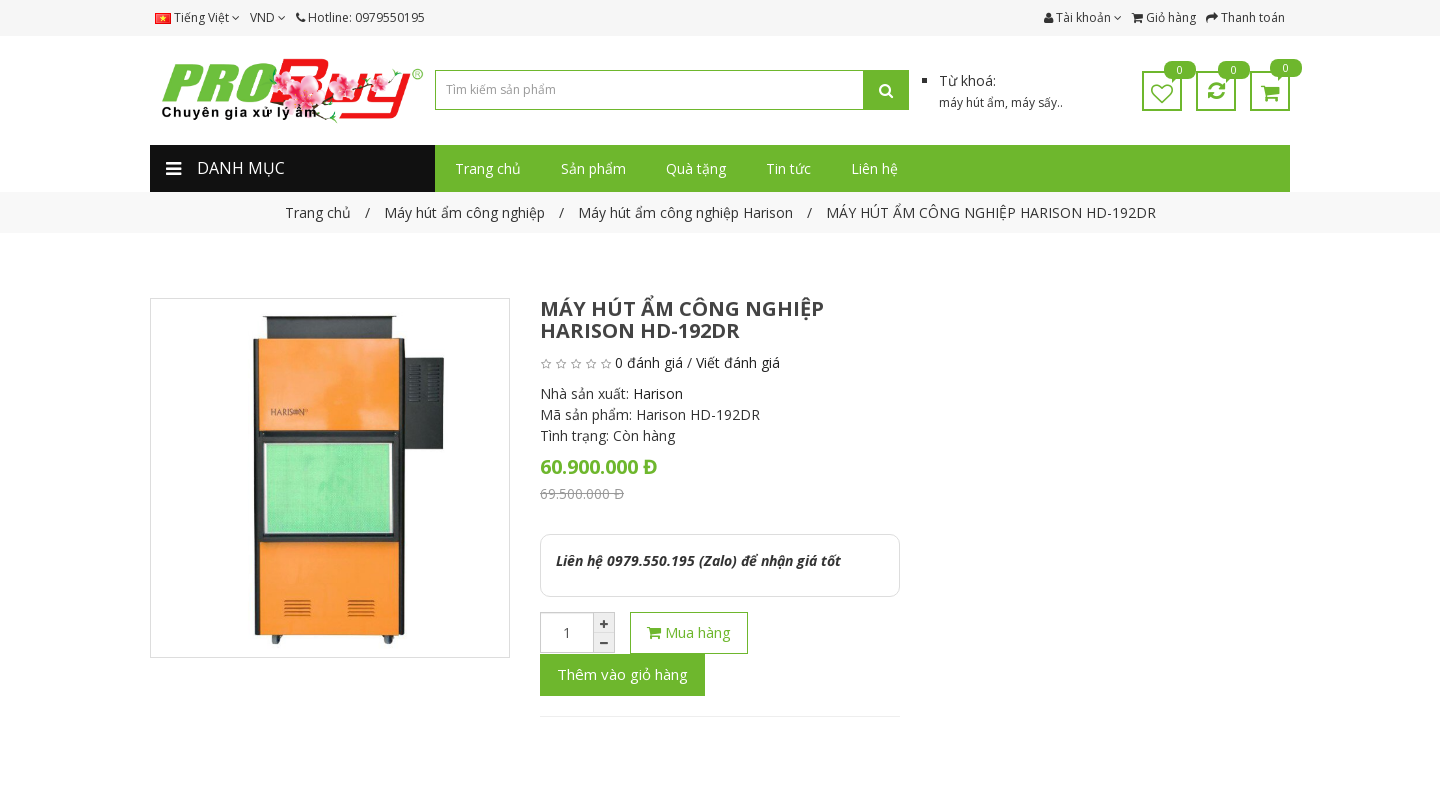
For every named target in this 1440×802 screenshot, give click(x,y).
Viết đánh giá (738, 362)
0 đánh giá (649, 362)
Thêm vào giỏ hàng (622, 674)
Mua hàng (689, 632)
